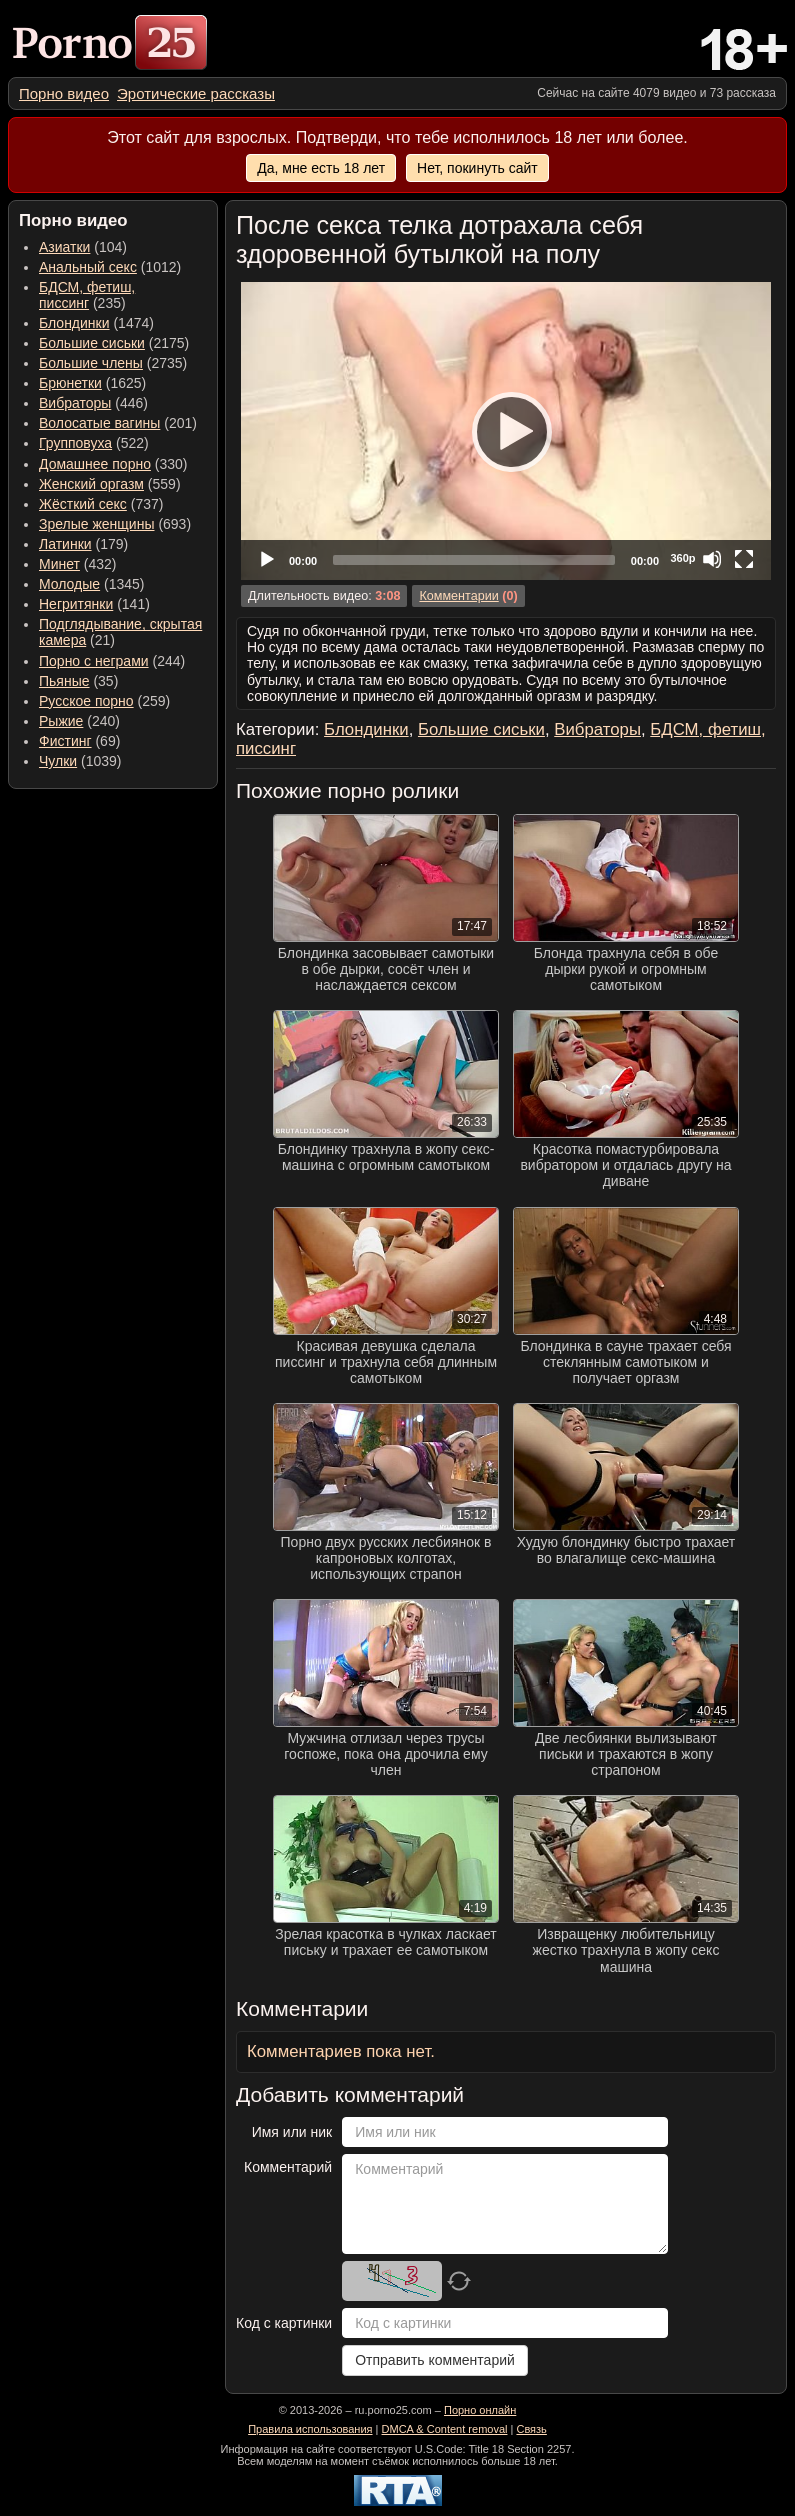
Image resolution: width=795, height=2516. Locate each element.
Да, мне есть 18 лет (321, 168)
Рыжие (61, 721)
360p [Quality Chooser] (682, 558)
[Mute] (712, 559)
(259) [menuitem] (104, 701)
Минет (59, 564)
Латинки (65, 544)
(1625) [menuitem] (92, 383)
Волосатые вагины (99, 423)
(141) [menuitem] (94, 604)
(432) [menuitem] (78, 564)
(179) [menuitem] (83, 544)
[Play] (506, 431)
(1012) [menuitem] (110, 267)
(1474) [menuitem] (96, 323)
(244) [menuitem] (112, 661)
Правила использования (310, 2429)
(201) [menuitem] (118, 423)
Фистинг (65, 741)
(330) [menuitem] (113, 464)
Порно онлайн (480, 2410)
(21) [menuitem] (120, 632)
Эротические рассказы (196, 93)
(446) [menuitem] (93, 403)
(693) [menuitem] (115, 524)
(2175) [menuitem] (114, 343)
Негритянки (76, 604)
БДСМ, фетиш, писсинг (87, 295)
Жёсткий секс (83, 504)
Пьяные (64, 681)
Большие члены (91, 363)
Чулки (58, 761)
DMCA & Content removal (445, 2429)
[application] (506, 431)
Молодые (69, 584)
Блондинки (74, 323)
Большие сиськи (92, 343)
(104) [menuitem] (83, 247)
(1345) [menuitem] (91, 584)
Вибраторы (75, 403)
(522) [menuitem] (94, 443)
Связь (531, 2429)
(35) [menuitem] (78, 681)
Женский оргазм (91, 484)
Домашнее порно (95, 464)
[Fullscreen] (744, 559)
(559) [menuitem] (110, 484)
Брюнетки (70, 383)
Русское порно (86, 701)
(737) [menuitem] (101, 504)
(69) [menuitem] (79, 741)
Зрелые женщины (97, 524)
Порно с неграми (94, 661)
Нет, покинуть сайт (477, 168)
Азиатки (64, 247)
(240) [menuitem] (79, 721)
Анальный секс (88, 267)
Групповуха (75, 443)
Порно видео (64, 93)
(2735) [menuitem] (113, 363)
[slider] (474, 560)
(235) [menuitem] (87, 295)
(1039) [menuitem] (80, 761)
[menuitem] (64, 93)
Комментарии (458, 596)
